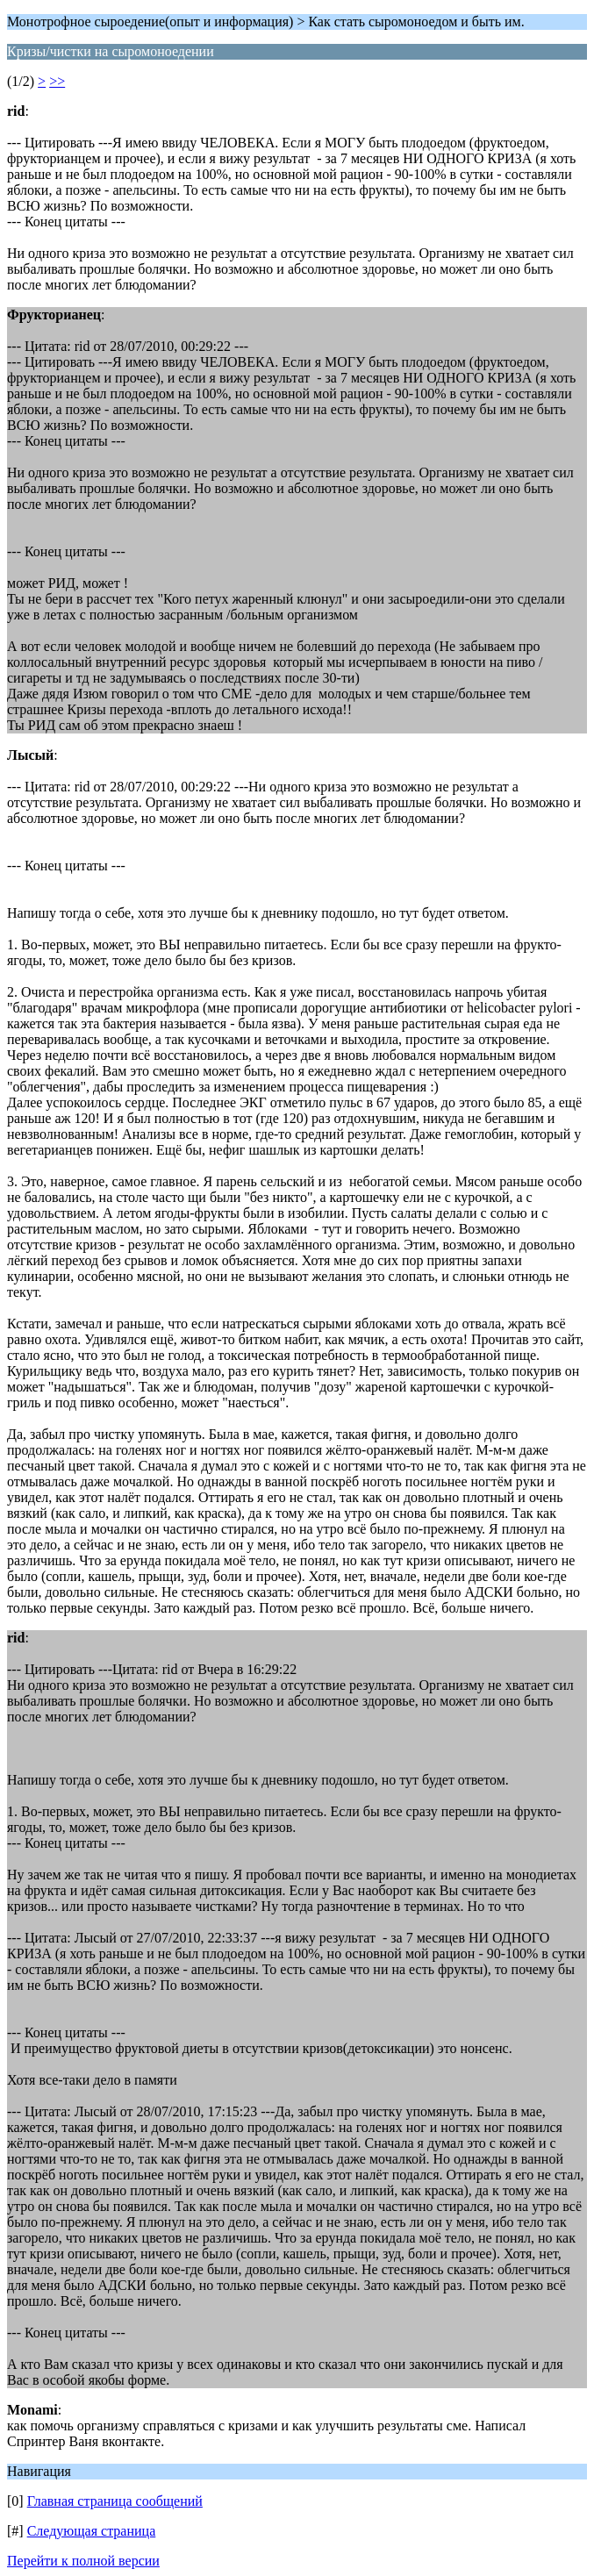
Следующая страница (91, 2530)
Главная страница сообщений (115, 2501)
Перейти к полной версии (83, 2560)
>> (57, 81)
